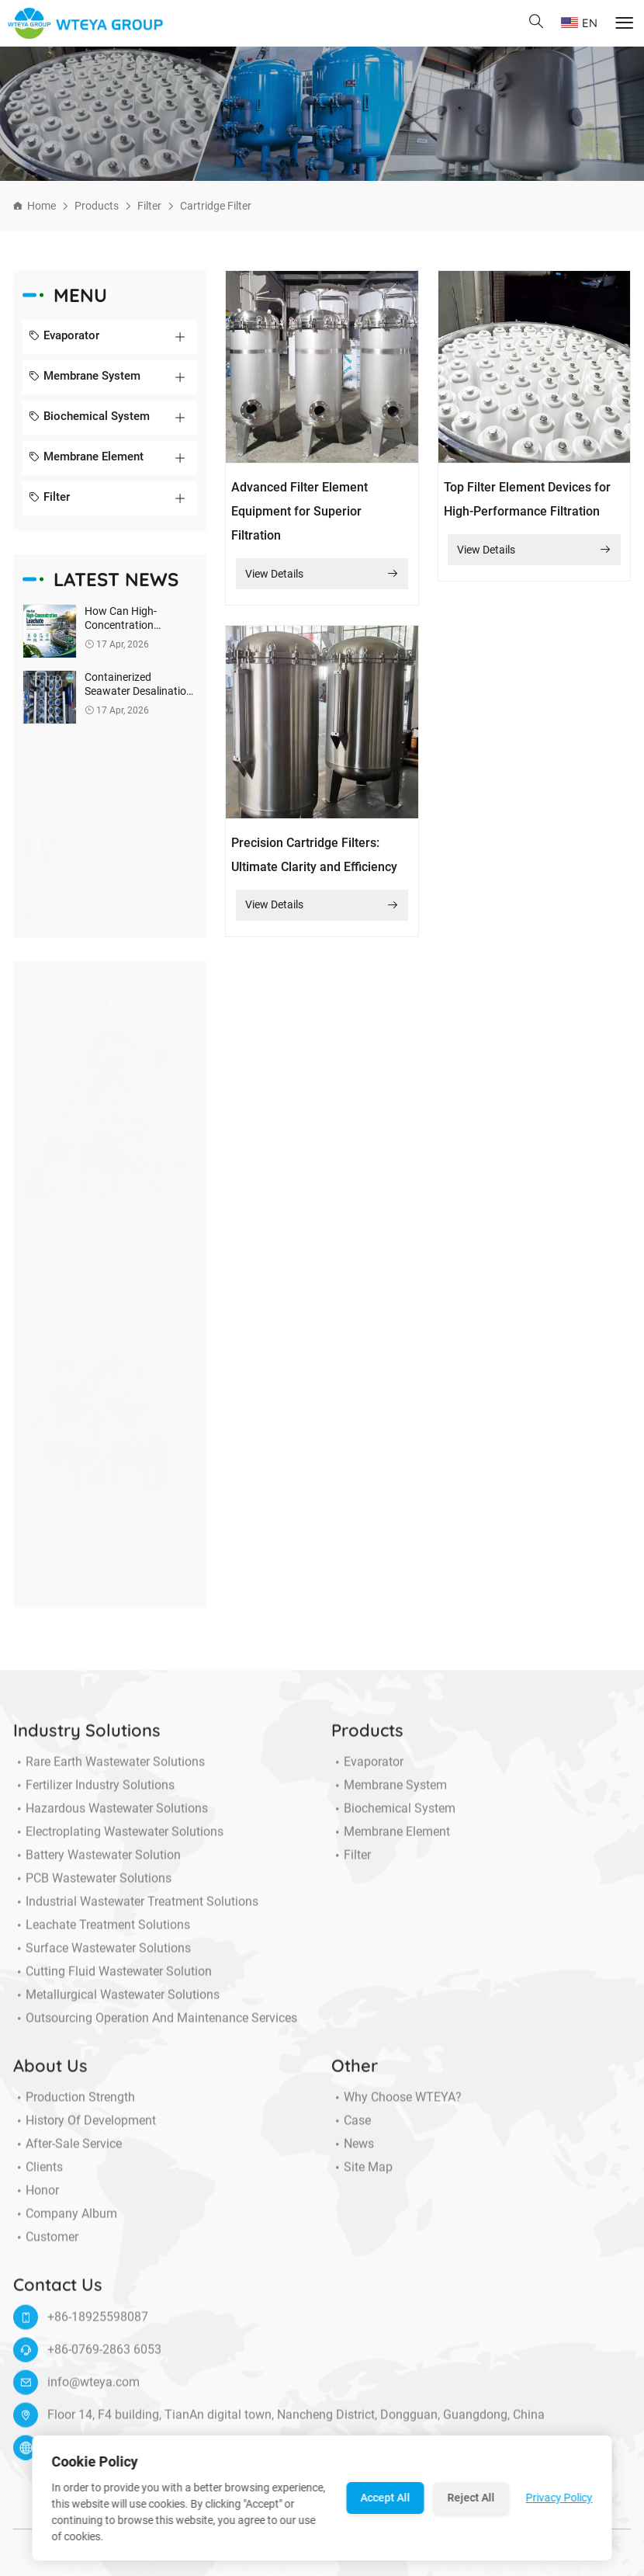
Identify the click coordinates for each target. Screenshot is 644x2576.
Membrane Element (86, 458)
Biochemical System (89, 418)
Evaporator (64, 337)
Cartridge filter (215, 206)
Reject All (471, 2497)
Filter (149, 206)
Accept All (385, 2497)
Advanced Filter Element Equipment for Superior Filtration (299, 511)
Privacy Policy (559, 2497)
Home (41, 206)
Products (96, 206)
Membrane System (84, 377)
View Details (322, 573)
